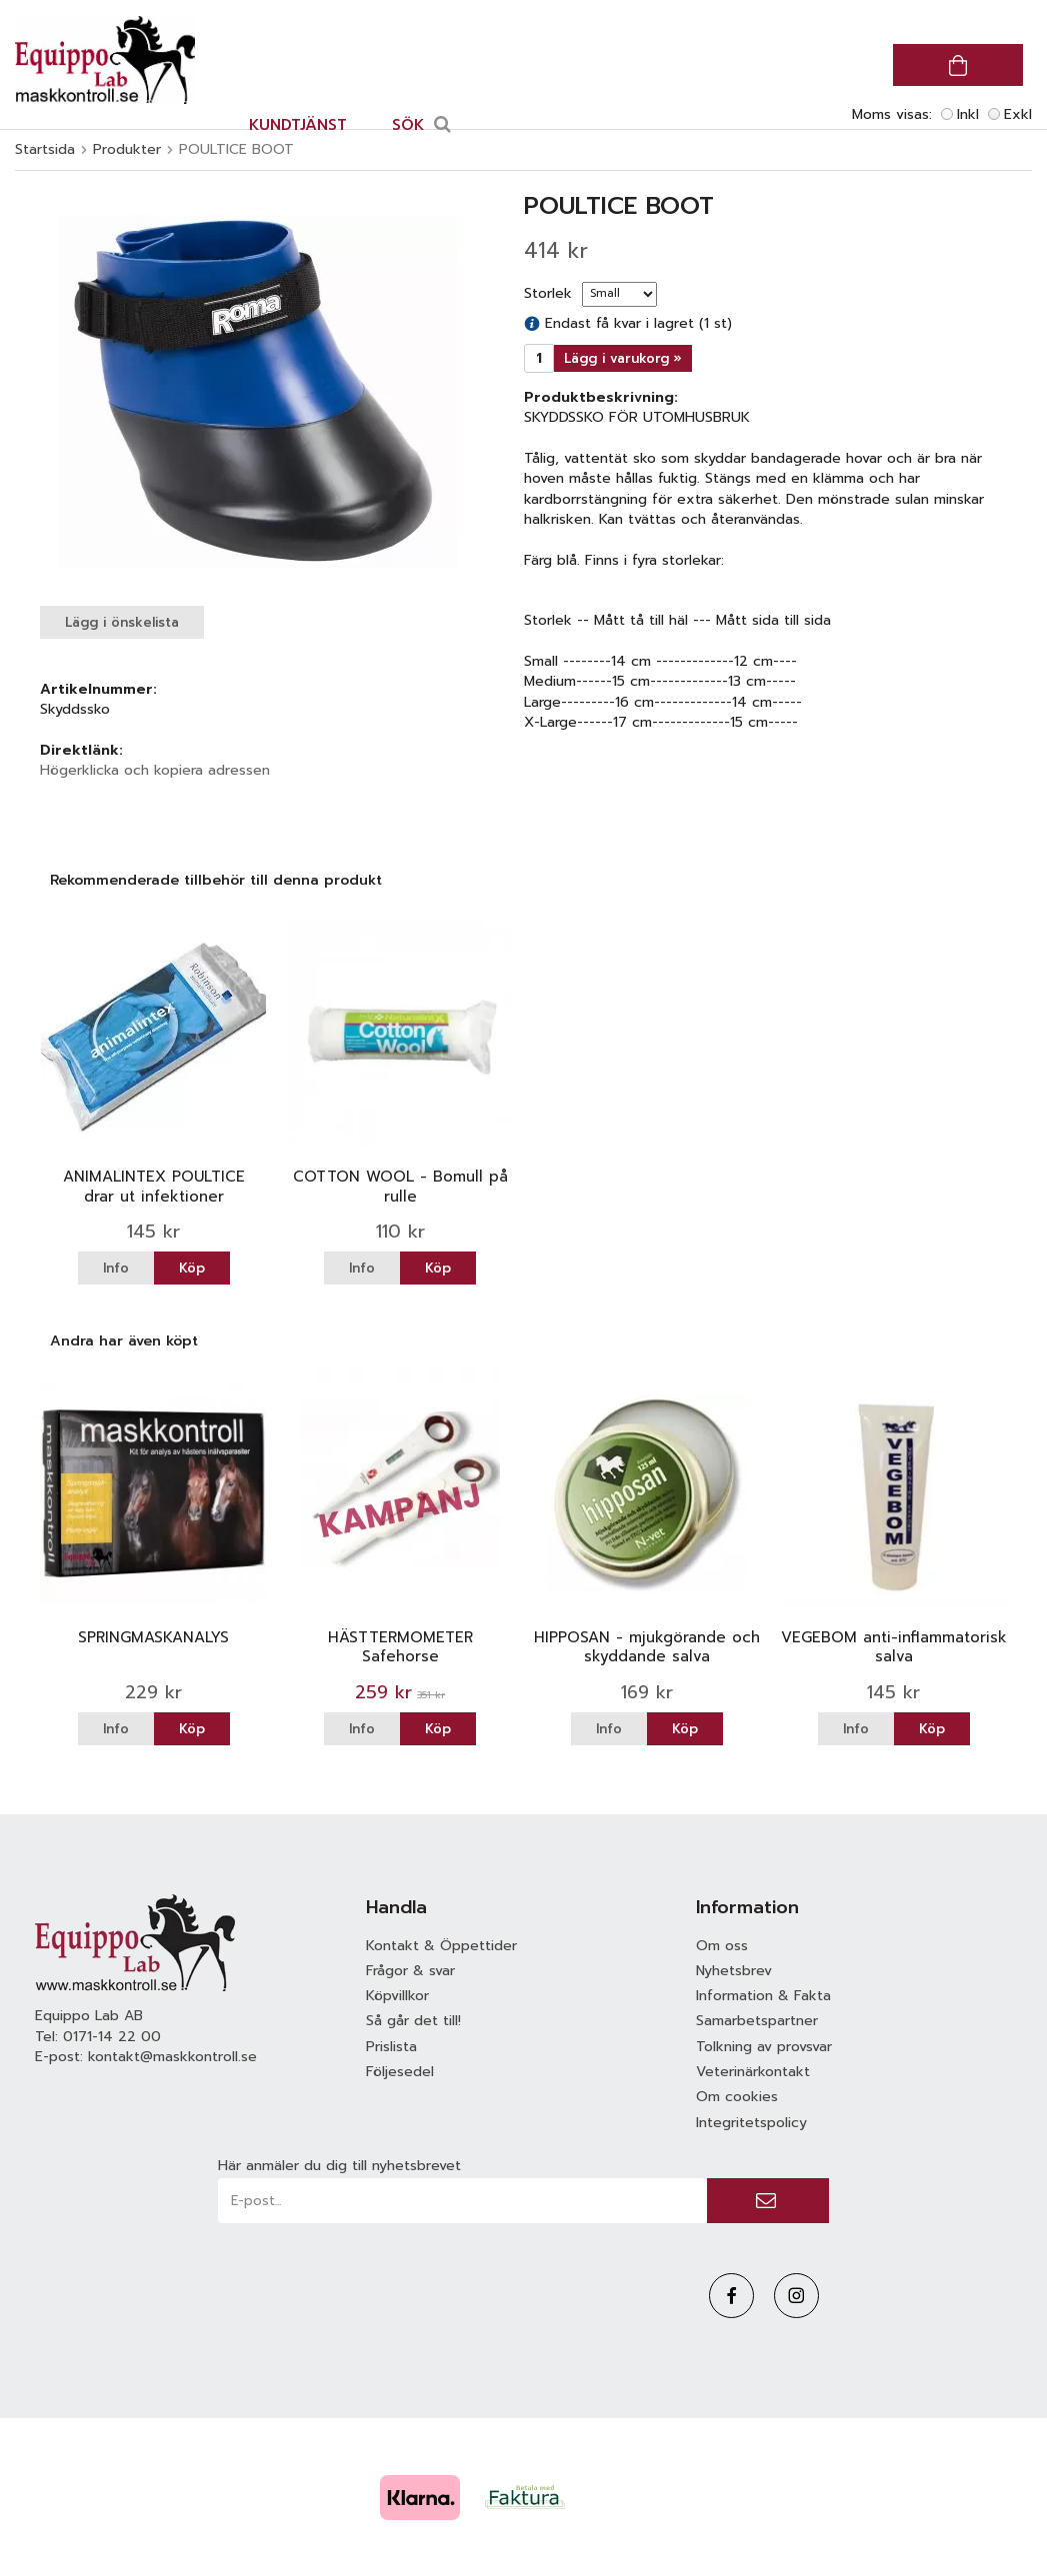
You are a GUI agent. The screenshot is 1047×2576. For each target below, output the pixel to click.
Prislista (391, 2046)
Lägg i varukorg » (623, 358)
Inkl (968, 114)
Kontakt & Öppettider (441, 1945)
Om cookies (737, 2096)
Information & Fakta (763, 1995)
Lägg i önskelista (122, 622)
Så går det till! (413, 2020)
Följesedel (400, 2071)
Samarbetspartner (757, 2020)
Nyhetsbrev (734, 1970)
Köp (192, 1268)
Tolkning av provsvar (764, 2046)
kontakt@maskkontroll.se (172, 2056)
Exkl (1018, 114)
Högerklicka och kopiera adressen (155, 770)
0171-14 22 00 (112, 2036)
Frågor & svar (410, 1970)
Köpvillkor (397, 1995)
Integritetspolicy (751, 2122)
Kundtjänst (298, 125)
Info (116, 1268)
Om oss (722, 1945)
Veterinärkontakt (753, 2071)
